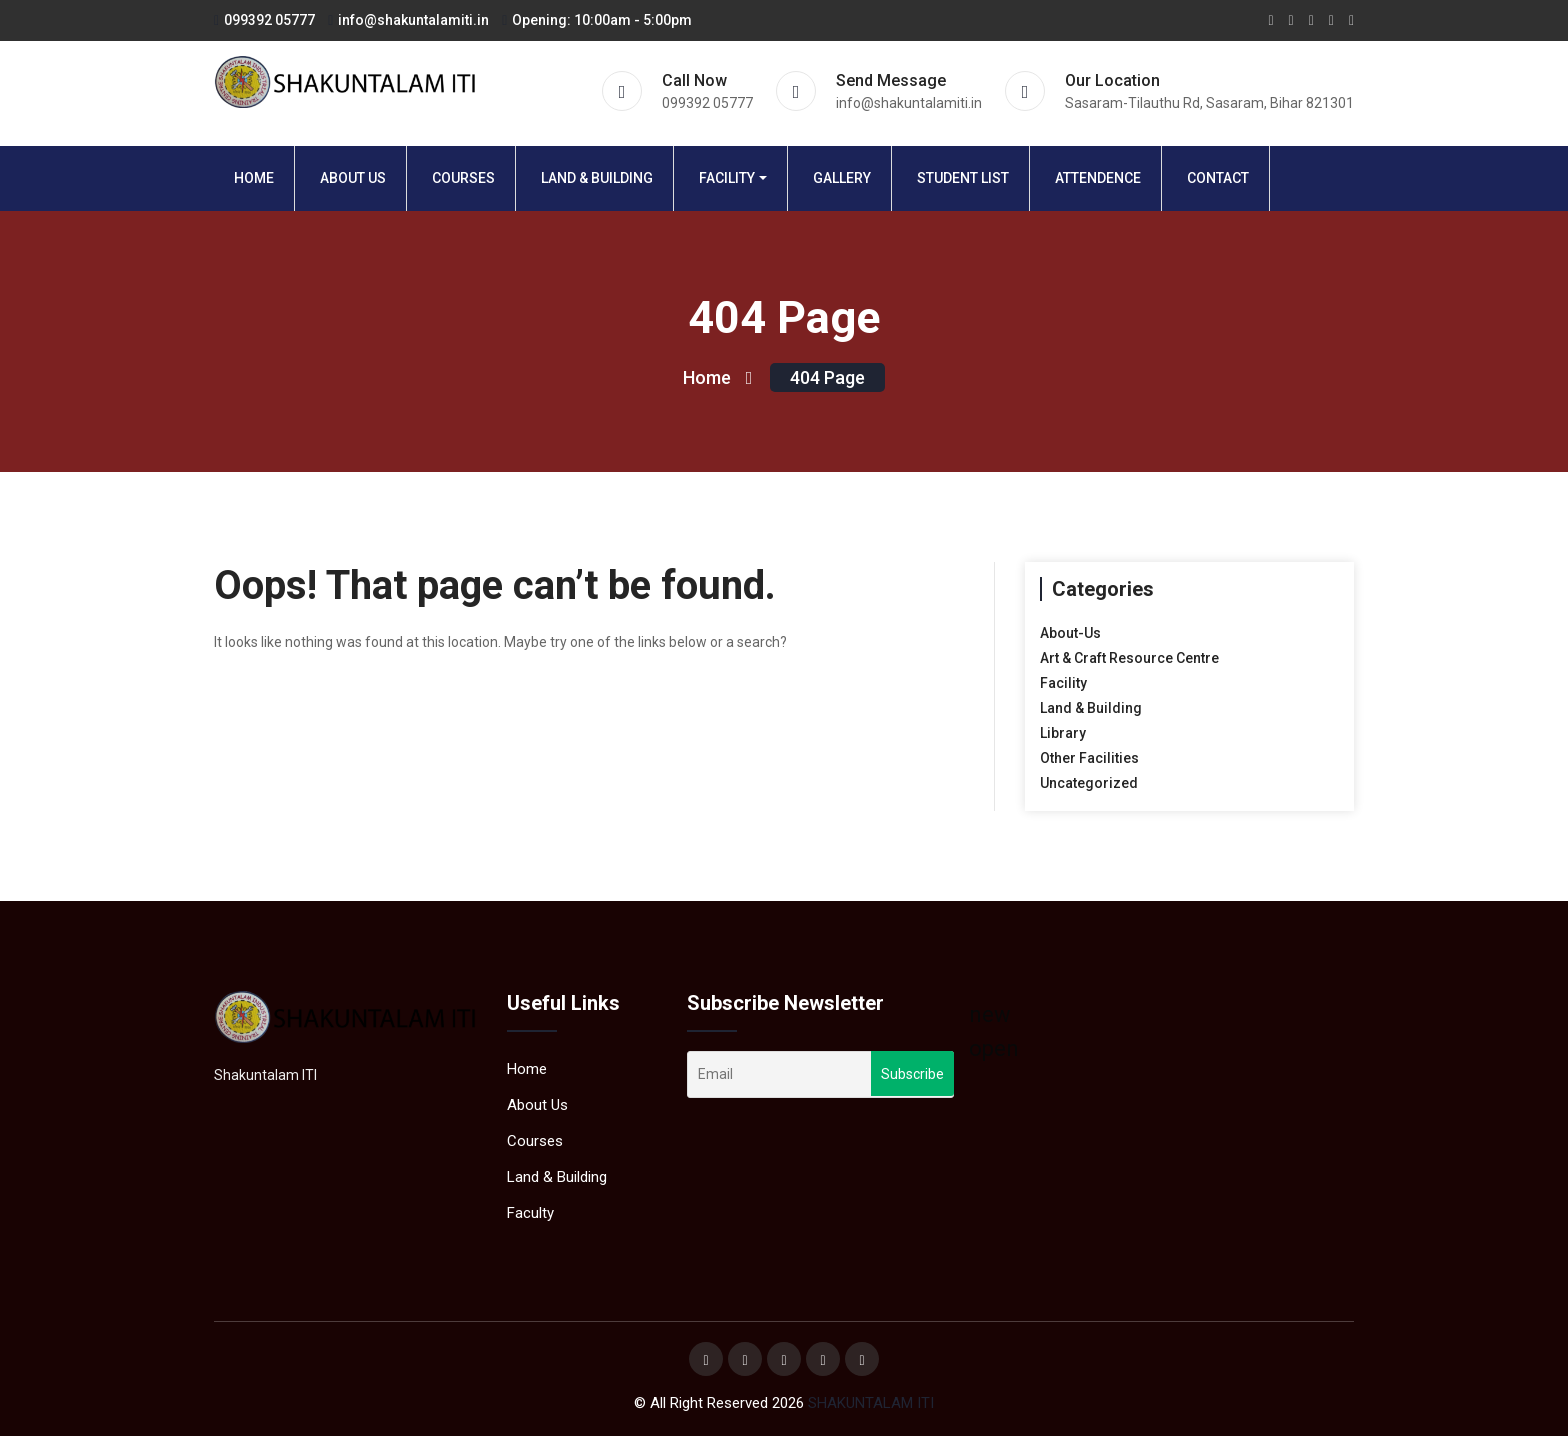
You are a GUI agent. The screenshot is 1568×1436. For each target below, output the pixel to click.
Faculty (530, 1213)
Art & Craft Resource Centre (1129, 658)
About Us (353, 178)
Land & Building (597, 178)
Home (254, 178)
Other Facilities (1089, 758)
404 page (827, 377)
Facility (727, 178)
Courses (463, 178)
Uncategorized (1089, 783)
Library (1063, 733)
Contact (1218, 178)
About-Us (1070, 633)
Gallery (842, 178)
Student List (963, 178)
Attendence (1098, 178)
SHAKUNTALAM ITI (871, 1403)
